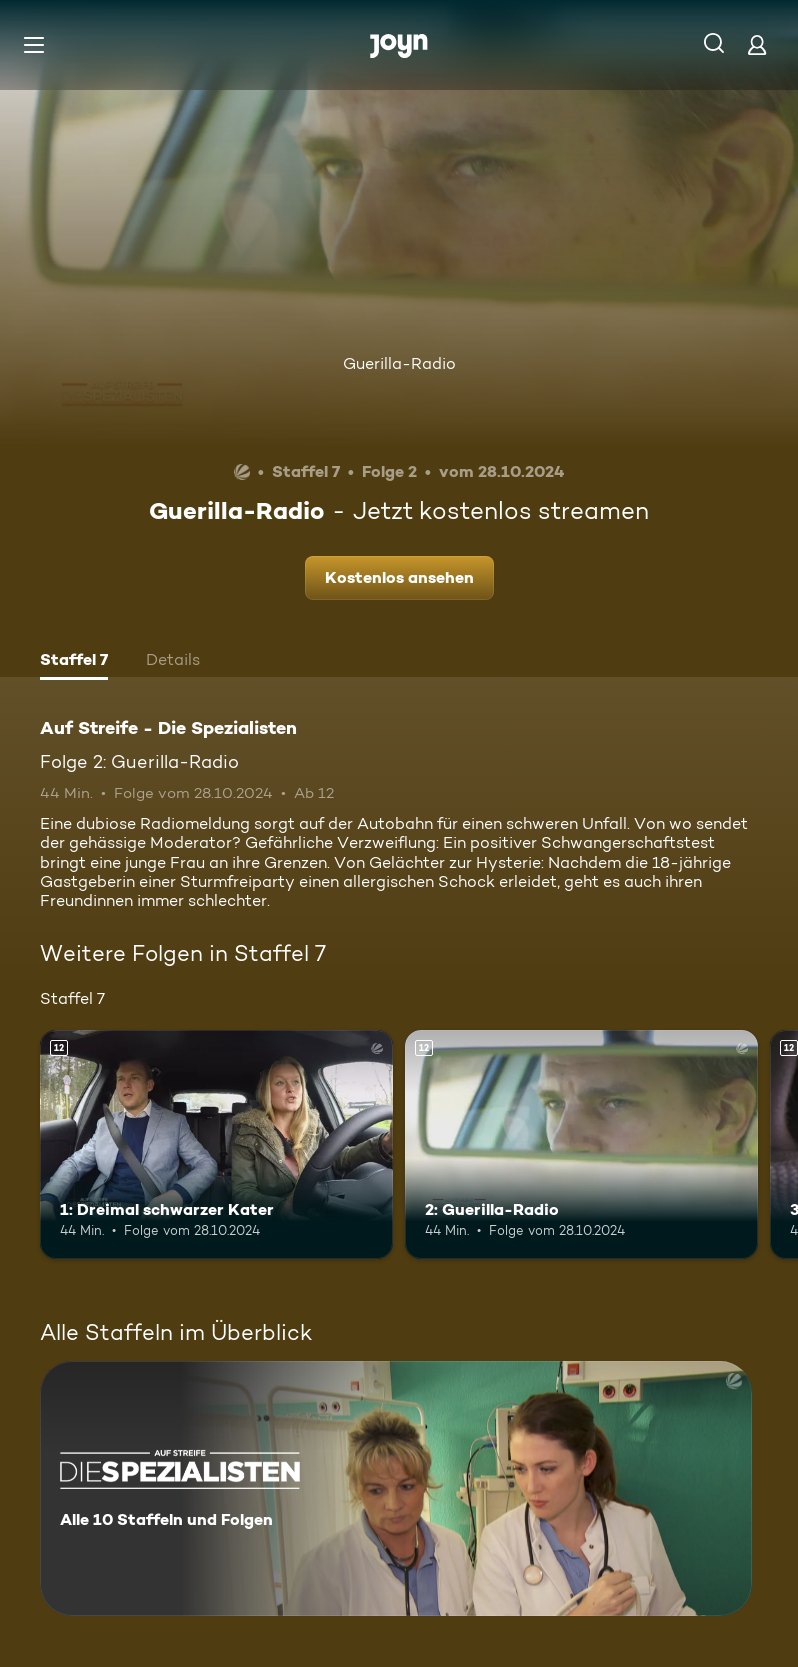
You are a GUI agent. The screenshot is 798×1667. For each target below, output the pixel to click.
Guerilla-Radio (399, 363)
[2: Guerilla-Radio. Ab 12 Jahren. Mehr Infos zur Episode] (581, 1144)
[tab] (74, 662)
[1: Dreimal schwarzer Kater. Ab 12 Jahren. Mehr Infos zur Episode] (216, 1144)
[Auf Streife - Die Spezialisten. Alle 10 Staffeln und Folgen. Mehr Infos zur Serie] (396, 1488)
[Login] (757, 44)
